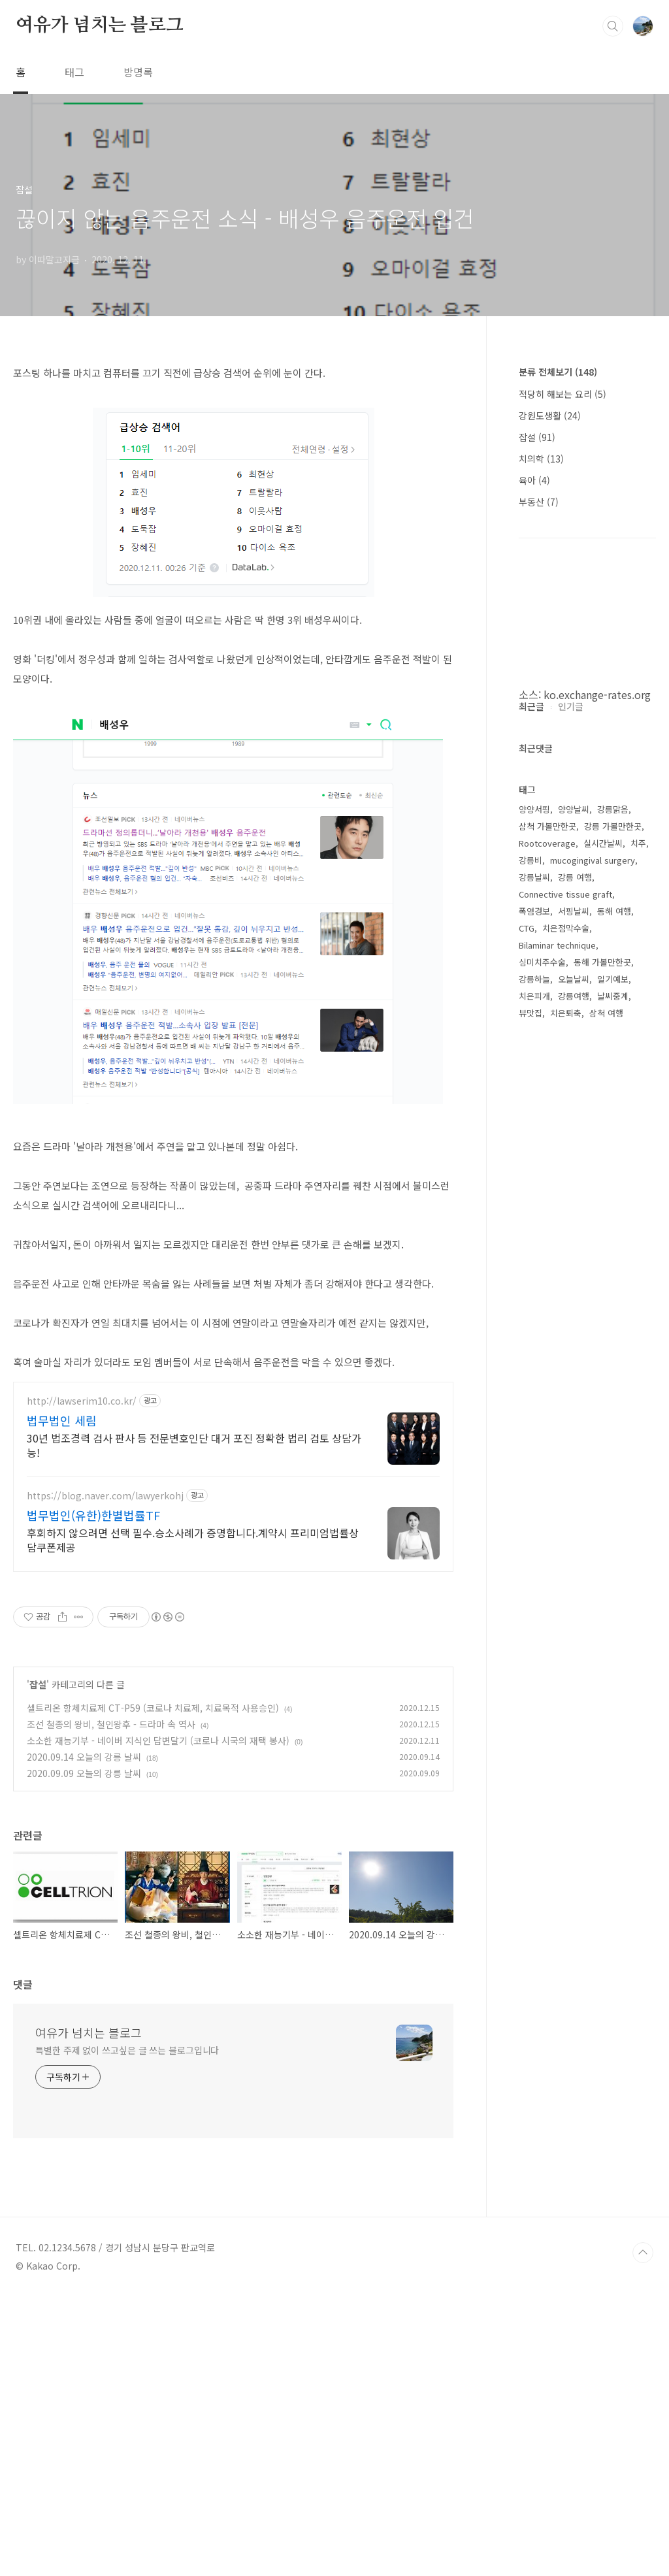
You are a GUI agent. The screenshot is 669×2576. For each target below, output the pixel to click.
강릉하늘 (534, 1371)
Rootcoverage (547, 1235)
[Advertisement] (233, 1496)
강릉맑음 (612, 1201)
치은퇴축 (565, 1405)
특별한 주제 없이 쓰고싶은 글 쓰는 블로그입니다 (127, 2329)
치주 (638, 1235)
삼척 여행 (606, 1405)
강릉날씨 (534, 1269)
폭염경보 (534, 1303)
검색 (613, 26)
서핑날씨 (573, 1303)
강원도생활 (550, 415)
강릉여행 (573, 1388)
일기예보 (612, 1371)
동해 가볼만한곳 (602, 1354)
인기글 (570, 1098)
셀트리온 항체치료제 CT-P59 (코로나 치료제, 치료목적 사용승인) (153, 1723)
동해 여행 (614, 1303)
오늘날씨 (573, 1371)
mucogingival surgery (592, 1252)
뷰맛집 (530, 1405)
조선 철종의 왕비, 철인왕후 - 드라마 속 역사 (111, 1739)
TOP (642, 2532)
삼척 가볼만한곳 (547, 1218)
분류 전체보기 (558, 371)
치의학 (541, 458)
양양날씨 (573, 1201)
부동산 (539, 501)
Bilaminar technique (557, 1337)
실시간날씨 (603, 1235)
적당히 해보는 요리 (562, 393)
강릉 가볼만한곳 (613, 1218)
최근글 (531, 1098)
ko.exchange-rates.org (597, 694)
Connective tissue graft (565, 1286)
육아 (534, 480)
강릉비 (530, 1252)
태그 (74, 72)
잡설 (37, 1699)
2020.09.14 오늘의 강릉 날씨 (84, 1772)
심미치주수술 (542, 1354)
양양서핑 (534, 1201)
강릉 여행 (575, 1269)
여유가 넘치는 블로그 (100, 25)
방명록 (138, 72)
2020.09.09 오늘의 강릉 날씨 (84, 1788)
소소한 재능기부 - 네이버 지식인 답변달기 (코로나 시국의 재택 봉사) (158, 1756)
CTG (526, 1320)
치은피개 (534, 1388)
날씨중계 (612, 1388)
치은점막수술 (565, 1320)
